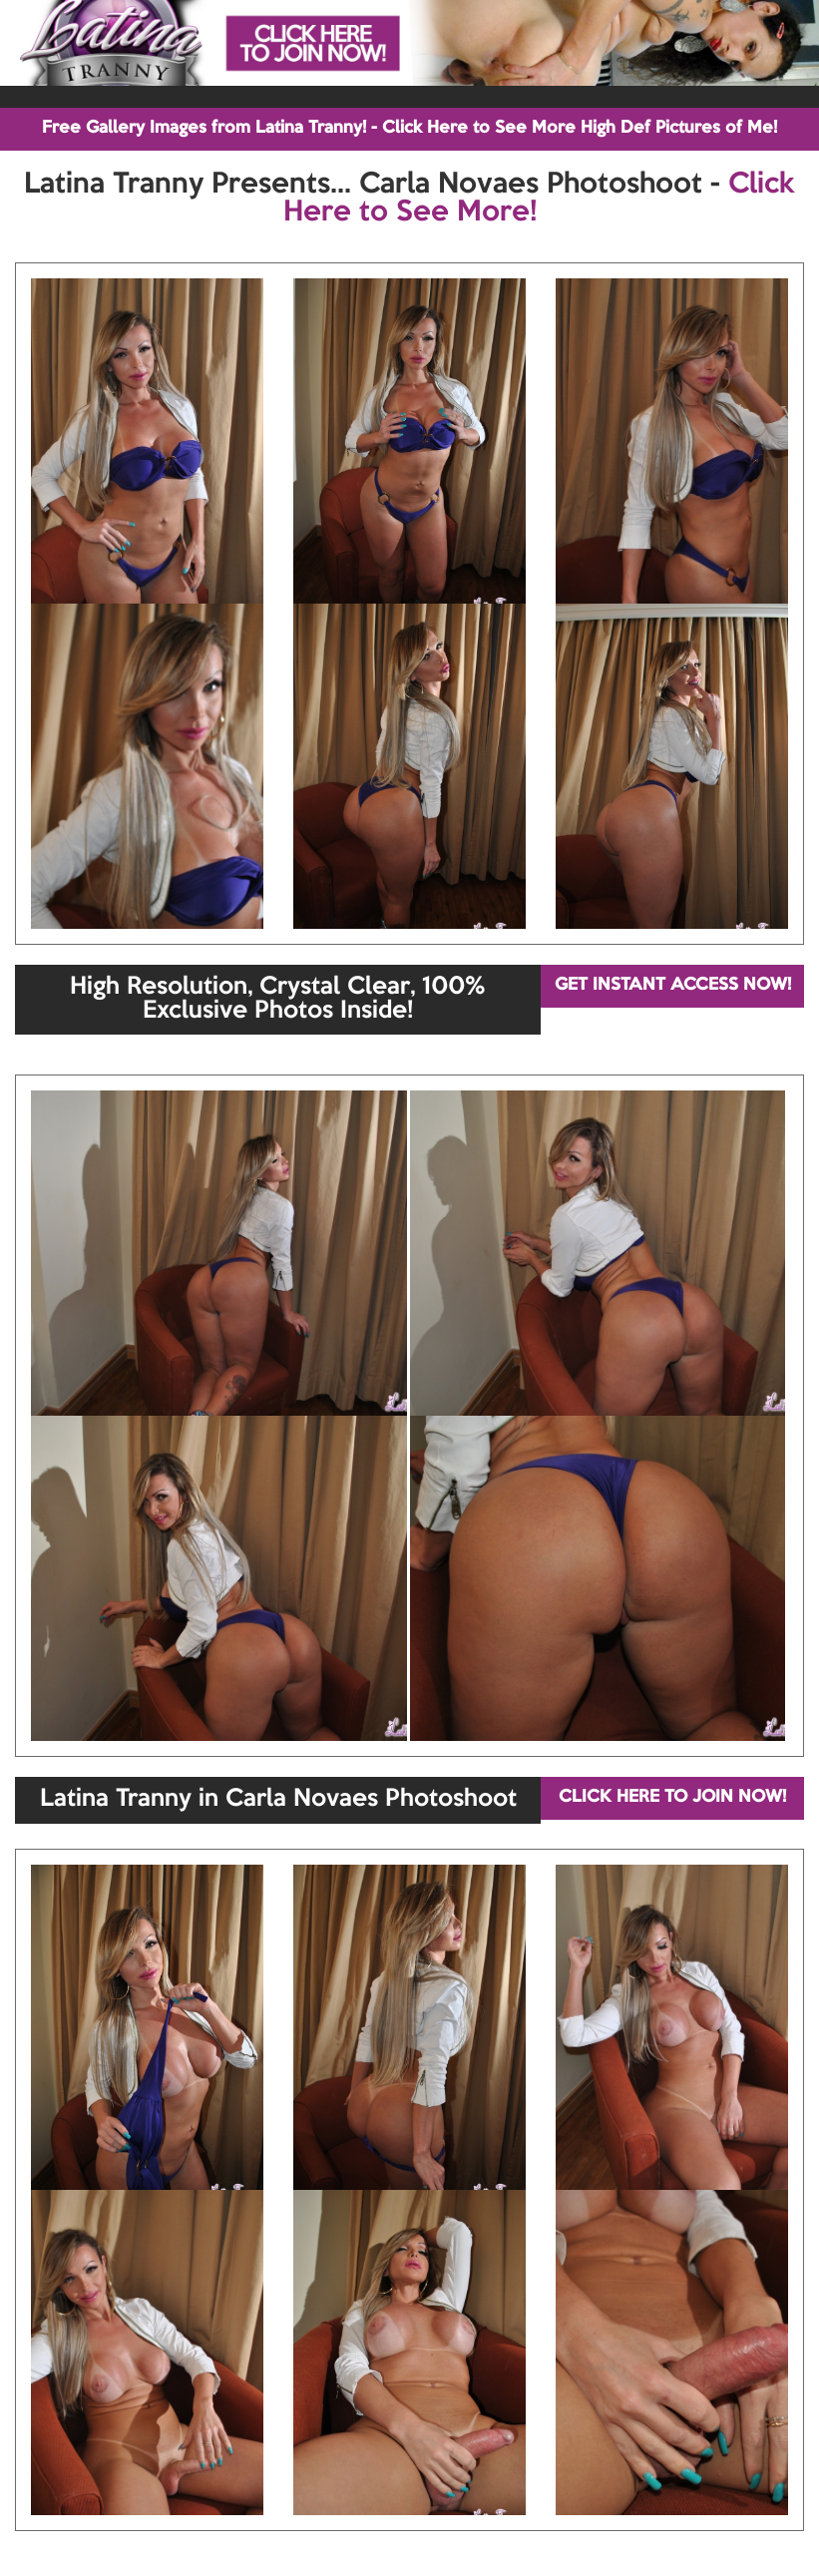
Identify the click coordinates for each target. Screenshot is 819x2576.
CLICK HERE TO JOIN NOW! (672, 1797)
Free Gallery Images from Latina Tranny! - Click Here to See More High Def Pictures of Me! (409, 128)
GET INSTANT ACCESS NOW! (673, 985)
